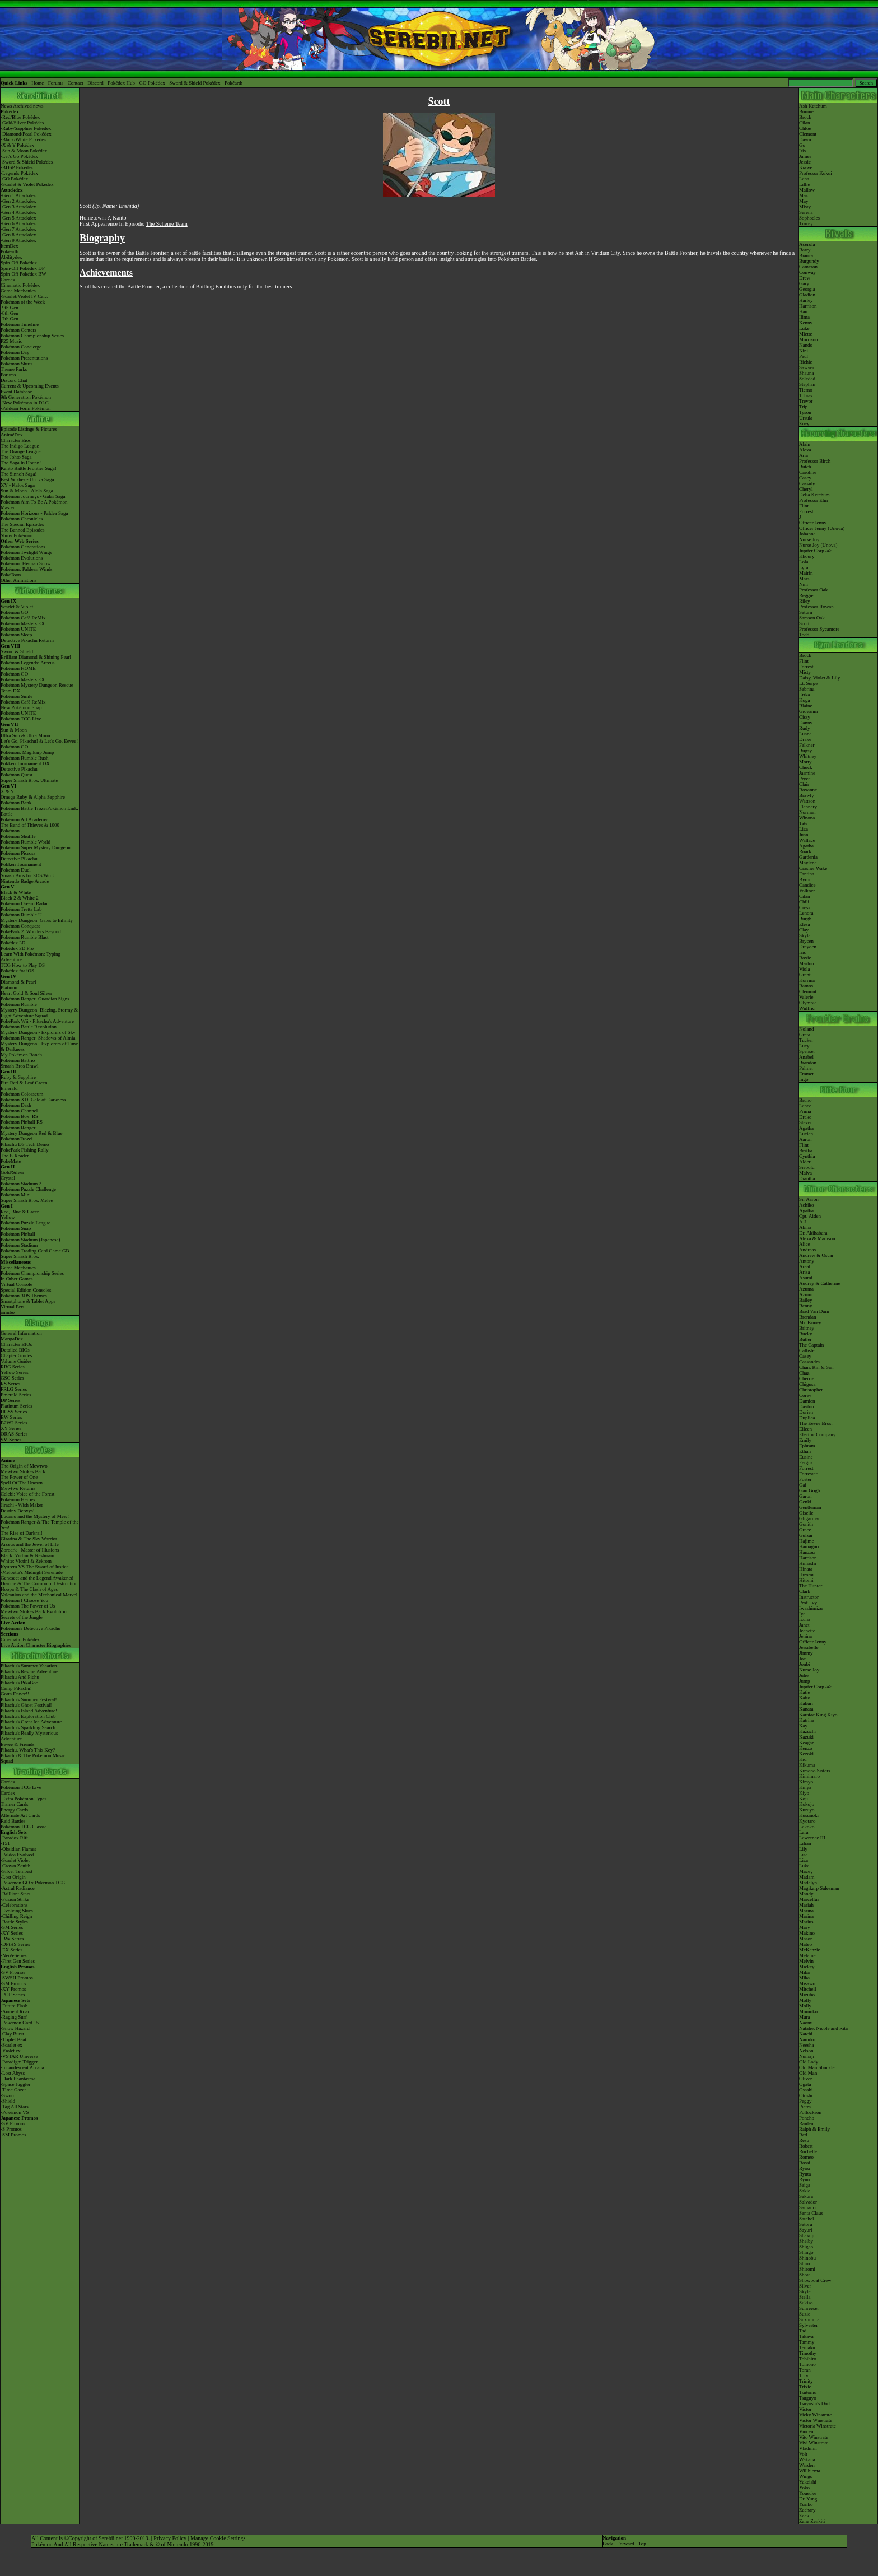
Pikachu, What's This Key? (28, 1750)
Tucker (806, 1040)
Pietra (805, 2106)
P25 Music (11, 341)
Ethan (805, 1451)
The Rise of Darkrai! (22, 1533)
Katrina (806, 1720)
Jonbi (804, 1664)
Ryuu (804, 2179)
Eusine (806, 1457)
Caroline (807, 472)
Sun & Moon (14, 730)
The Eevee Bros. (816, 1423)
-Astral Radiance (18, 1888)
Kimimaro (809, 1776)
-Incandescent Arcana (22, 2067)
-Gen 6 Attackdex (18, 223)
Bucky (805, 1333)
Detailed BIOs (15, 1350)
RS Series (10, 1383)
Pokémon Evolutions (22, 558)
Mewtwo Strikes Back (23, 1471)
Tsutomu (807, 2392)
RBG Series (13, 1366)
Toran (805, 2370)
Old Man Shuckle (817, 2067)
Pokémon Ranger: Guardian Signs (35, 998)
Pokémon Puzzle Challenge (28, 1189)
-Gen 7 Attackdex (18, 229)
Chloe (805, 128)
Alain (804, 444)
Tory (804, 2375)
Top (642, 2543)
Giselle (806, 1513)
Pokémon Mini (16, 1195)
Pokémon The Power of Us (28, 1606)
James (805, 156)
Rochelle (808, 2151)
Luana (805, 734)
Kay (803, 1726)
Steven (806, 1122)
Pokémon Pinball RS (22, 1122)
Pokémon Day (15, 352)
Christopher (811, 1389)
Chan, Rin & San (816, 1367)
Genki (805, 1501)
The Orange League (20, 451)
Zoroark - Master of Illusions (30, 1550)
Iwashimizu (811, 1608)
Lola (804, 562)
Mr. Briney (810, 1322)
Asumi (805, 1277)
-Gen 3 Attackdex (18, 206)
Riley (804, 601)
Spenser (807, 1051)
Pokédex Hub (121, 83)
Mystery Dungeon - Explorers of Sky (38, 1032)
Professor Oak (813, 590)
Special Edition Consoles (26, 1290)
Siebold (807, 1167)
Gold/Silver (12, 1172)
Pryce (805, 778)
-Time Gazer (13, 2090)
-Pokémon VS (15, 2112)
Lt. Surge (808, 683)
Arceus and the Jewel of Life (30, 1544)
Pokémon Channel (19, 1111)
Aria (803, 455)
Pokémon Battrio (18, 1060)
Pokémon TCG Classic (23, 1826)
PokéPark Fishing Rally (25, 1150)
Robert (806, 2146)
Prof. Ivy (808, 1602)
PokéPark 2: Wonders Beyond (31, 931)
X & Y (7, 791)
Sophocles (809, 218)
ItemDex (9, 246)
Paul (803, 356)
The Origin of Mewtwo (24, 1466)
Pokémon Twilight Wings (26, 552)
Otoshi (805, 2095)
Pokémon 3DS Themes (24, 1295)
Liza (803, 829)
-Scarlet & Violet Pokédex (27, 184)
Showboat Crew (815, 2280)
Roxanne (808, 790)
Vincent (807, 2431)
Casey (805, 478)
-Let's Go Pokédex (19, 156)
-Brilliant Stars (15, 1894)
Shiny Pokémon (16, 535)
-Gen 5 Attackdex (18, 218)
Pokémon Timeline (20, 324)
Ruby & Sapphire (18, 1077)
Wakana (807, 2459)
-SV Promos (13, 1972)
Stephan (807, 384)
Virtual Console (16, 1284)
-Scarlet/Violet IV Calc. (24, 296)
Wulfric (807, 1008)
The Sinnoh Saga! (19, 474)
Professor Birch (814, 461)
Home (37, 83)
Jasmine (807, 773)
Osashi (806, 2090)
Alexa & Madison (817, 1238)
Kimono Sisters (814, 1770)
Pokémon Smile (16, 696)
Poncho (806, 2118)
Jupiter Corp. (812, 550)
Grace (805, 1529)
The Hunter (810, 1586)
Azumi (806, 1294)
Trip (803, 406)
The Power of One (19, 1477)
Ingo (804, 1079)
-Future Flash (14, 2006)
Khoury (807, 556)
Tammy (806, 2342)
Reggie (806, 595)
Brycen (806, 941)
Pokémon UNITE (18, 629)
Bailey (805, 1300)
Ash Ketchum (813, 106)
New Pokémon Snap (21, 707)
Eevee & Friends (17, 1744)
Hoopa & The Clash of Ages (29, 1589)
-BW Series (12, 1938)
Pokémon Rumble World (25, 842)
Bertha (805, 1150)
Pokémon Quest (16, 774)
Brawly (806, 795)
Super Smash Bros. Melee (27, 1200)
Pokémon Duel (16, 870)
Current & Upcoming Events (30, 386)
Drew (804, 278)
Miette (805, 334)
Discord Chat (14, 380)
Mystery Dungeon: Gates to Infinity (37, 920)
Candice (807, 885)
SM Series (11, 1439)
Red (803, 2134)
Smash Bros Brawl (20, 1066)
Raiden (806, 2123)
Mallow (807, 190)
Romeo (806, 2157)
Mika (804, 1972)
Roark (805, 851)
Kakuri (806, 1703)
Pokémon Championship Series (32, 335)
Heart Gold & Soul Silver (26, 993)
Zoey (804, 423)
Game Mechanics (18, 291)
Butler (805, 1339)
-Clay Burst (12, 2034)
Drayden (807, 946)
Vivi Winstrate (813, 2442)
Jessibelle (809, 1647)
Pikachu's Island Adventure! (29, 1710)
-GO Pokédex (14, 178)
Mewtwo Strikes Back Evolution (34, 1611)
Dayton (806, 1406)
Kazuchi (807, 1731)
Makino (807, 1933)
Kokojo (806, 1804)
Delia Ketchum (814, 494)
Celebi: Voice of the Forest (27, 1494)
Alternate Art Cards (20, 1815)
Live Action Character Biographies (36, 1645)
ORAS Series (14, 1434)
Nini (803, 350)
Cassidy (807, 483)
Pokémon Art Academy (24, 819)
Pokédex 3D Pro (17, 948)
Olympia (808, 1002)
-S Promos (11, 2129)
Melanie (807, 1955)
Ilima (804, 317)
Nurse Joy (809, 539)
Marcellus (809, 1899)
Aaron (805, 1139)
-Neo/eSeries (13, 1955)
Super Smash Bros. (20, 1256)
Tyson (805, 412)
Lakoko (807, 1826)
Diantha (807, 1178)
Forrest (806, 511)
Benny (805, 1305)
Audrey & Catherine (819, 1283)
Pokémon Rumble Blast (25, 937)
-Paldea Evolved (17, 1854)
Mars (804, 578)
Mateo (805, 1944)
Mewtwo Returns (18, 1488)
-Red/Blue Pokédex (20, 117)
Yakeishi (807, 2482)
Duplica (807, 1417)
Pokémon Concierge (21, 347)
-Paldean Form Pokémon (26, 408)
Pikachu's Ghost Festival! (26, 1705)
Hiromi (806, 1574)
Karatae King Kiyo (818, 1714)
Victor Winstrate (815, 2420)
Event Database (16, 391)
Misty (805, 206)
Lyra (804, 567)
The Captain (811, 1345)
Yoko (804, 2487)
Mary (804, 1927)
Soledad (807, 378)
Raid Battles (13, 1821)
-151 (5, 1843)
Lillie (804, 184)
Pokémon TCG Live (21, 718)
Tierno (805, 390)
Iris (802, 150)
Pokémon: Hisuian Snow (26, 563)
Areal (804, 1266)
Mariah (806, 1905)
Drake (805, 739)
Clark (804, 1591)
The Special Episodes (22, 524)
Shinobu (807, 2258)
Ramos (806, 986)
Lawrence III (812, 1838)
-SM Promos (13, 1983)
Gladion (807, 294)
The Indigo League (20, 446)
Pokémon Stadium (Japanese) (30, 1239)
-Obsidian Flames (18, 1849)
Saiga (804, 2185)
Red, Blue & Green (20, 1211)
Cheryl (806, 489)
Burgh (805, 918)
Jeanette (807, 1630)
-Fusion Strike (15, 1899)
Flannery (808, 806)
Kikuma (807, 1765)
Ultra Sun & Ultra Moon (25, 735)
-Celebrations (14, 1905)
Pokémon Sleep (16, 634)
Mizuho (807, 1994)
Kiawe (805, 167)
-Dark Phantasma (18, 2078)
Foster (805, 1479)
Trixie (805, 2386)
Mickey (807, 1966)
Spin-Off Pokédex (19, 262)
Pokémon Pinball (18, 1234)
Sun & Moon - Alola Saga (27, 490)
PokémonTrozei (16, 1139)
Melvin (806, 1961)
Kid (803, 1759)
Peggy (805, 2101)
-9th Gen (9, 307)
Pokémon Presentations (24, 358)
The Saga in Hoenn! (21, 462)
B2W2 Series (14, 1423)
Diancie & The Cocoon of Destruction (39, 1583)
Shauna (806, 373)
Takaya (806, 2336)
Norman (807, 812)
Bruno (805, 1100)
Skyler (805, 2291)
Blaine (805, 706)
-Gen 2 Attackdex (18, 201)
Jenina (805, 1636)
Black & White (16, 892)
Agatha (806, 846)
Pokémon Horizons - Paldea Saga (34, 513)
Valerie (806, 997)
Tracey (806, 223)
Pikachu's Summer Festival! (29, 1699)
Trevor (805, 401)
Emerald (9, 1088)
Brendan (807, 1317)
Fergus (805, 1462)
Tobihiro (807, 2358)
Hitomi (806, 1580)
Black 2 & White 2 (20, 898)
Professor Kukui (815, 173)
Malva (805, 1173)
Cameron (808, 266)
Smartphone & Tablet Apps (28, 1301)
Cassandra (809, 1361)
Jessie (805, 162)
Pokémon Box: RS (19, 1116)
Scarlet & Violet (17, 606)
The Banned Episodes (22, 530)
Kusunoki (809, 1815)
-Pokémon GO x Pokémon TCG (33, 1882)
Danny (805, 722)
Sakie (804, 2190)
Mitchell (807, 1989)
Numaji (806, 2056)
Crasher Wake (813, 868)
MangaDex (12, 1338)
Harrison (808, 306)
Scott (804, 623)
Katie (804, 1692)
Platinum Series (16, 1406)
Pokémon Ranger (18, 1127)
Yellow (8, 1217)
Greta (804, 1034)
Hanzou (807, 1552)
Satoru (805, 2224)
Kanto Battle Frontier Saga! (29, 468)
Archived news (28, 106)
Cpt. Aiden (810, 1216)
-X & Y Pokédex (17, 145)
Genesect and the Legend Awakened (37, 1578)
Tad (802, 2330)
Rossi (804, 2162)
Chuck (805, 767)
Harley (806, 300)
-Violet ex (11, 2050)
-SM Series (12, 1927)
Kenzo (805, 1748)
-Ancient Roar (15, 2011)
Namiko (807, 2039)
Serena (806, 212)
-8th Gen (9, 313)
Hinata (805, 1569)
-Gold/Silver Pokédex (22, 122)
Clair (804, 784)
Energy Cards (14, 1810)
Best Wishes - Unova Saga (27, 479)
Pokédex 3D (13, 942)
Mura (804, 2017)
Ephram (807, 1445)
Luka (804, 1866)
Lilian (805, 1843)
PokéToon (11, 574)
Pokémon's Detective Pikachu (30, 1628)
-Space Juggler (15, 2084)
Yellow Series (15, 1372)
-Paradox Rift (14, 1838)
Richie (805, 362)
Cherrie (806, 1378)
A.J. (803, 1221)
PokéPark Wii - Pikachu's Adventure (37, 1021)
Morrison (808, 339)
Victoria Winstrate (817, 2426)
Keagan (806, 1742)
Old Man (808, 2073)
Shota (805, 2274)
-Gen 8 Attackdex (18, 234)
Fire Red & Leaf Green (24, 1083)
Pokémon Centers (18, 330)
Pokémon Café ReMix (23, 618)
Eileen (805, 1429)
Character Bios (16, 440)
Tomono (807, 2364)
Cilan (804, 122)
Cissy (804, 717)
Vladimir (808, 2448)
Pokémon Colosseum (22, 1094)
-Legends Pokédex (19, 173)
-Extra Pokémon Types (23, 1798)
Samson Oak (812, 618)
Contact (75, 83)
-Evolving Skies (17, 1910)
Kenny (805, 322)
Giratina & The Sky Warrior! (30, 1538)
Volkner (807, 890)
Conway (807, 272)
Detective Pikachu (19, 769)
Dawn (805, 139)
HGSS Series (14, 1411)
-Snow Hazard (15, 2028)
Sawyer (806, 367)
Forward (625, 2543)
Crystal (8, 1178)
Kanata (806, 1709)
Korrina (807, 980)
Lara (803, 1832)
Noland (806, 1029)
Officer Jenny (812, 522)
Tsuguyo (807, 2398)
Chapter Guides (16, 1355)
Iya (802, 1614)
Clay (804, 930)
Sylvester (808, 2325)
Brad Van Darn (814, 1311)
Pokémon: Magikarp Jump (27, 752)
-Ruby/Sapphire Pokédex (26, 128)
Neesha (806, 2045)
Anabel (806, 1057)
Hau (803, 311)
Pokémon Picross (18, 853)
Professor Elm (813, 500)
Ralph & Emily (814, 2129)
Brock (805, 117)
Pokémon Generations (23, 546)
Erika (804, 694)
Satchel (806, 2218)
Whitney (807, 756)
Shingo (806, 2252)
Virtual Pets (12, 1307)
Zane (804, 2521)
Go (802, 145)
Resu (804, 2140)
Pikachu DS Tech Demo (25, 1144)
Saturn (805, 612)
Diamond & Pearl (18, 982)
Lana (804, 178)
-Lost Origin (13, 1877)
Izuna (804, 1619)
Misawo (807, 1983)
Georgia (807, 289)
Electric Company (817, 1434)
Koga (804, 700)
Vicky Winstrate (815, 2414)
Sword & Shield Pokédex (194, 83)
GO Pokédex (152, 83)
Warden (807, 2465)
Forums (56, 83)
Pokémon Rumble (19, 1004)
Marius (806, 1922)
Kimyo (806, 1782)
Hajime (806, 1541)
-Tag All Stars (15, 2106)
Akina (805, 1227)
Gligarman (810, 1518)
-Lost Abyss (13, 2073)
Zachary (807, 2510)
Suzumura (809, 2319)
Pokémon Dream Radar (24, 903)
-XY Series (12, 1933)
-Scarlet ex (11, 2045)
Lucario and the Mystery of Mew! (35, 1516)
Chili (804, 902)
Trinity (806, 2381)
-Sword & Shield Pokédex (27, 162)
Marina (806, 1910)
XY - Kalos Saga (18, 485)
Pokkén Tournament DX (25, 763)
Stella (805, 2297)
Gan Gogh (809, 1490)
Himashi (807, 1563)
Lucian (806, 1133)
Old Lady (808, 2062)
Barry (805, 250)
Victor (805, 2409)
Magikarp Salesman (819, 1888)
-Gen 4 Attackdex (18, 212)
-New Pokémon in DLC (25, 403)
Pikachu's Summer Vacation (29, 1666)
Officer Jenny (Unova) (821, 528)
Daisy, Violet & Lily (819, 678)
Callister (807, 1350)
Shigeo (806, 2246)
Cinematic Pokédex (20, 285)
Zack (804, 2515)
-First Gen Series (18, 1961)
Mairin (806, 573)
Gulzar (806, 1535)
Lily (803, 1849)
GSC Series (12, 1378)
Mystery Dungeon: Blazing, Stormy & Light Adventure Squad (39, 1012)
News (6, 106)
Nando (805, 345)
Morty (805, 762)
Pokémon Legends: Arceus (27, 662)
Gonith (806, 1524)
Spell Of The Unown (22, 1482)
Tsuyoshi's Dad (814, 2403)
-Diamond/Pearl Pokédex (26, 134)
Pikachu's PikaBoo (19, 1682)
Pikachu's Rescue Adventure (29, 1671)
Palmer (806, 1068)
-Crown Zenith (15, 1866)
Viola (804, 969)
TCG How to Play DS (23, 965)
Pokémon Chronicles (22, 518)
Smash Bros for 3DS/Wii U (28, 875)
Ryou (804, 2168)
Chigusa (807, 1384)
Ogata (805, 2084)
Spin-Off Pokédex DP (23, 268)
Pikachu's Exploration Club (28, 1716)
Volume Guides (16, 1361)
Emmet (806, 1074)
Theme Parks (14, 369)
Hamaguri (809, 1546)
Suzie (804, 2314)
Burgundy (809, 261)
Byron (805, 879)
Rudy (804, 728)
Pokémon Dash (16, 1105)
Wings (805, 2476)
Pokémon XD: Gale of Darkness (33, 1099)
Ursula (805, 418)
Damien (807, 1401)
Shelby (806, 2241)
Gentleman (810, 1507)
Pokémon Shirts (16, 363)
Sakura (806, 2196)
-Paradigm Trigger (19, 2062)
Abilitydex (11, 257)
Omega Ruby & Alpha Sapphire (33, 797)
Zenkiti (817, 2521)
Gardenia (808, 857)
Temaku (807, 2347)
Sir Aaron (809, 1199)
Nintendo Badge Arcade (25, 881)
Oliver (805, 2078)
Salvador (808, 2202)
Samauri (807, 2207)
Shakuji (807, 2235)
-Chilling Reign (16, 1916)
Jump (804, 1681)
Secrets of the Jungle (22, 1617)
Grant (805, 974)
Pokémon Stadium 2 (21, 1183)
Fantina (806, 874)
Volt (803, 2454)
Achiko (806, 1205)
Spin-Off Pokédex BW (23, 274)
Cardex (8, 279)
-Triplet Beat (13, 2039)
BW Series (11, 1417)
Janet (804, 1625)
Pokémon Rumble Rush (25, 758)
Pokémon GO (14, 612)
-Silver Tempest (16, 1871)
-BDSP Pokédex (17, 167)
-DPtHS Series (15, 1944)
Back (608, 2543)
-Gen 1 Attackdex (18, 195)
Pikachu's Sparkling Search (28, 1727)
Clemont (807, 134)
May (804, 201)
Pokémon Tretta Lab (21, 909)
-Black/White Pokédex (23, 139)
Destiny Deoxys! (18, 1510)
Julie (804, 1675)
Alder (805, 1161)
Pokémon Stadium (19, 1245)
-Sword (8, 2095)
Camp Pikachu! (16, 1688)
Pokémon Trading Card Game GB (35, 1251)
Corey (805, 1395)
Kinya (805, 1787)
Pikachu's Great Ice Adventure (31, 1722)
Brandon (807, 1062)
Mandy (806, 1894)
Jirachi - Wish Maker (22, 1505)
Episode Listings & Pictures (29, 429)
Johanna (807, 534)
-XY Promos (13, 1989)
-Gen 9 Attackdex (18, 240)
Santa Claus (811, 2213)
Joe (802, 1658)
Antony (806, 1261)
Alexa (805, 450)
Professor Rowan (816, 606)
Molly (805, 2000)
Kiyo (804, 1793)
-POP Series (13, 1994)
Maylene (808, 862)
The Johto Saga (16, 457)
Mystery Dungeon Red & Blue (32, 1133)
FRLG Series (14, 1389)
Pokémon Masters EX (23, 623)
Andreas (807, 1249)
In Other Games (16, 1279)
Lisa (803, 1854)
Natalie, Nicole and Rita (823, 2028)
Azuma (806, 1289)
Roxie (805, 958)
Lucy (804, 1046)
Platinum (10, 987)
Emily (805, 1440)
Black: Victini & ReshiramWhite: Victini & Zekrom (27, 1558)
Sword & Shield (17, 651)
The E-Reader (15, 1155)
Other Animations (18, 580)
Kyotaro (807, 1821)
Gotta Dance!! (15, 1694)
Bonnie (806, 111)
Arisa (804, 1272)
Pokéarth (233, 83)
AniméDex (12, 434)
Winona (807, 818)
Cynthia (807, 1156)
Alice (804, 1244)
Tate (803, 823)
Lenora (806, 913)
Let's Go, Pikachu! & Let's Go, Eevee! (39, 741)
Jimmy (806, 1653)
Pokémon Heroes (18, 1499)
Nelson (806, 2050)
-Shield (8, 2101)
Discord (95, 83)
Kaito (804, 1698)
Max (804, 195)
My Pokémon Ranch (21, 1055)
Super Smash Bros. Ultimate (29, 780)
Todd (804, 634)
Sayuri (805, 2230)
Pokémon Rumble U (21, 914)
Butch (805, 466)
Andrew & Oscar (816, 1255)
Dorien (806, 1412)
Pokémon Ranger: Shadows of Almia (38, 1038)
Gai (802, 1485)
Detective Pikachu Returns (27, 640)
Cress (804, 907)
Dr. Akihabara (813, 1233)
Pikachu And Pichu (20, 1677)
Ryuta (805, 2174)
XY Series (11, 1428)
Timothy (807, 2353)
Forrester (808, 1473)
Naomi (806, 2022)
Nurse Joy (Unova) (818, 545)
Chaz (804, 1373)
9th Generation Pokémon (26, 397)
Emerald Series (16, 1395)
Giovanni (808, 711)
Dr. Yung (808, 2499)
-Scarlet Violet (15, 1860)
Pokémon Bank (16, 802)
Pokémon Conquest (20, 926)
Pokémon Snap (16, 1228)
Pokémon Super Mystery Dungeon (36, 847)
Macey (806, 1871)
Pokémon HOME (18, 668)
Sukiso (806, 2302)
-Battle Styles (14, 1922)
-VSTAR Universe (19, 2056)
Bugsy (805, 750)
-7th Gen (9, 319)
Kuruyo (807, 1810)
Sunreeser (809, 2308)
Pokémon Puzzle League (25, 1223)
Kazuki (806, 1737)
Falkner (807, 745)
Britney (806, 1328)
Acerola (807, 244)
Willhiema (809, 2470)
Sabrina (807, 689)
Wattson (807, 801)
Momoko (808, 2011)
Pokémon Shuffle (18, 836)
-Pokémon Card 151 (21, 2022)
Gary (804, 283)
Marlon (806, 963)
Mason (806, 1938)
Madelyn (808, 1882)
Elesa (804, 924)
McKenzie (809, 1950)
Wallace (807, 840)
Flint (804, 506)
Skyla (805, 935)
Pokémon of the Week (23, 302)
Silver (805, 2286)
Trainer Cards (14, 1804)
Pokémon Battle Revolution (29, 1027)
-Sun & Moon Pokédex (24, 150)
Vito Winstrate (813, 2437)
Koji (803, 1798)
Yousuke (807, 2493)
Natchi (805, 2034)
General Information (21, 1333)
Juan (804, 834)
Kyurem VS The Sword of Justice (34, 1566)
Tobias (805, 395)
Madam (807, 1877)
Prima (805, 1111)
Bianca (806, 255)
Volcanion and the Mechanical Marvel (39, 1594)
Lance (805, 1105)
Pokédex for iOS (17, 970)
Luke (804, 328)
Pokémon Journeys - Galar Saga (33, 496)
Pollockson (810, 2112)
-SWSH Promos (17, 1978)
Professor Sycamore (819, 629)
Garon (805, 1496)
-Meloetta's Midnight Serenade (32, 1572)
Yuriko (806, 2504)
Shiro (804, 2263)
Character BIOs (16, 1344)
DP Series (10, 1400)
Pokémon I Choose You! (25, 1600)
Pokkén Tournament (21, 864)
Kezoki (806, 1754)
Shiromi (807, 2269)
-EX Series (11, 1950)
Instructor (809, 1597)
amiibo (8, 1312)
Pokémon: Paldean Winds (26, 569)
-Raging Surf (14, 2017)
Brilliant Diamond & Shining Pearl (36, 657)
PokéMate (11, 1161)
